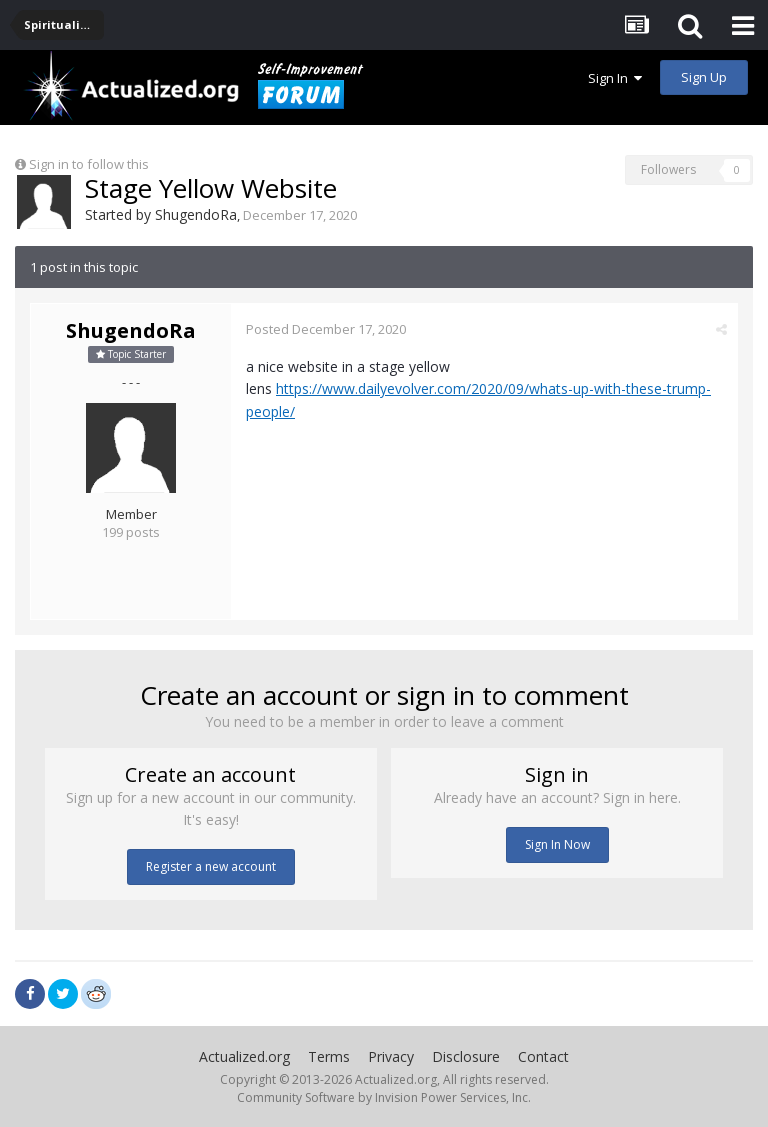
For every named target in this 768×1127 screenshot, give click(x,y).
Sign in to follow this (89, 164)
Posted (326, 329)
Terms (329, 1056)
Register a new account (211, 866)
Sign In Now (557, 844)
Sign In (615, 78)
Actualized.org (244, 1056)
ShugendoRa (196, 214)
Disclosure (466, 1056)
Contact (543, 1056)
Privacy (391, 1056)
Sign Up (704, 77)
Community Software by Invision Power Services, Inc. (384, 1097)
